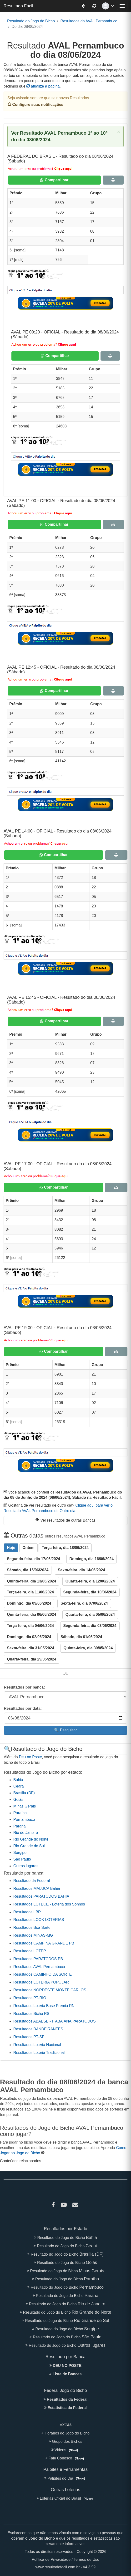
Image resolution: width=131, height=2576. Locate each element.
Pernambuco (24, 1819)
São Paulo (22, 1859)
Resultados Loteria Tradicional (39, 2053)
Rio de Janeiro (25, 1833)
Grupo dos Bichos (65, 2441)
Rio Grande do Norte (31, 1839)
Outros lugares (25, 1866)
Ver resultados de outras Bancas (65, 1520)
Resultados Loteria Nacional (37, 2045)
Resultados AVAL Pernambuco (39, 1967)
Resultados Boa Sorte (31, 1927)
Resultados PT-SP (29, 2037)
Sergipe (19, 1853)
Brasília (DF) (24, 1793)
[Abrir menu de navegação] (122, 6)
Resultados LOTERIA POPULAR (41, 1982)
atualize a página (43, 86)
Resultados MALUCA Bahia (36, 1888)
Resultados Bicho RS (31, 2014)
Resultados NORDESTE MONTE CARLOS (49, 1990)
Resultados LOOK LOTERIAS (38, 1920)
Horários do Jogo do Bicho (65, 2433)
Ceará (18, 1786)
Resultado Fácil (18, 6)
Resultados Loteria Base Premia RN (44, 2006)
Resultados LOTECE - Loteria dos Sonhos (49, 1904)
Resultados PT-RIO (29, 1998)
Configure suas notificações (35, 105)
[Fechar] (118, 131)
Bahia (18, 1780)
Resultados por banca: (24, 1687)
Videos (65, 2450)
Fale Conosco (65, 2458)
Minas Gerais (24, 1806)
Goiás (18, 1799)
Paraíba (20, 1813)
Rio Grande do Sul (29, 1846)
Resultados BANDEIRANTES (38, 2029)
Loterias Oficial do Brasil (66, 2498)
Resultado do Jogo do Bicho (31, 21)
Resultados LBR (27, 1912)
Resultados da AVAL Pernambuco (88, 21)
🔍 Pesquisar (65, 1730)
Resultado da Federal (31, 1881)
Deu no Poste (30, 1757)
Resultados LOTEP (29, 1951)
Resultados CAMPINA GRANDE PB (43, 1943)
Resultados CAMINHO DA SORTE (42, 1974)
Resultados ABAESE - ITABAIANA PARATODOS (54, 2021)
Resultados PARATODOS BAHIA (41, 1896)
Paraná (19, 1826)
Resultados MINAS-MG (33, 1935)
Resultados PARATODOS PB (38, 1959)
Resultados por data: (23, 1708)
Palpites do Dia (65, 2478)
